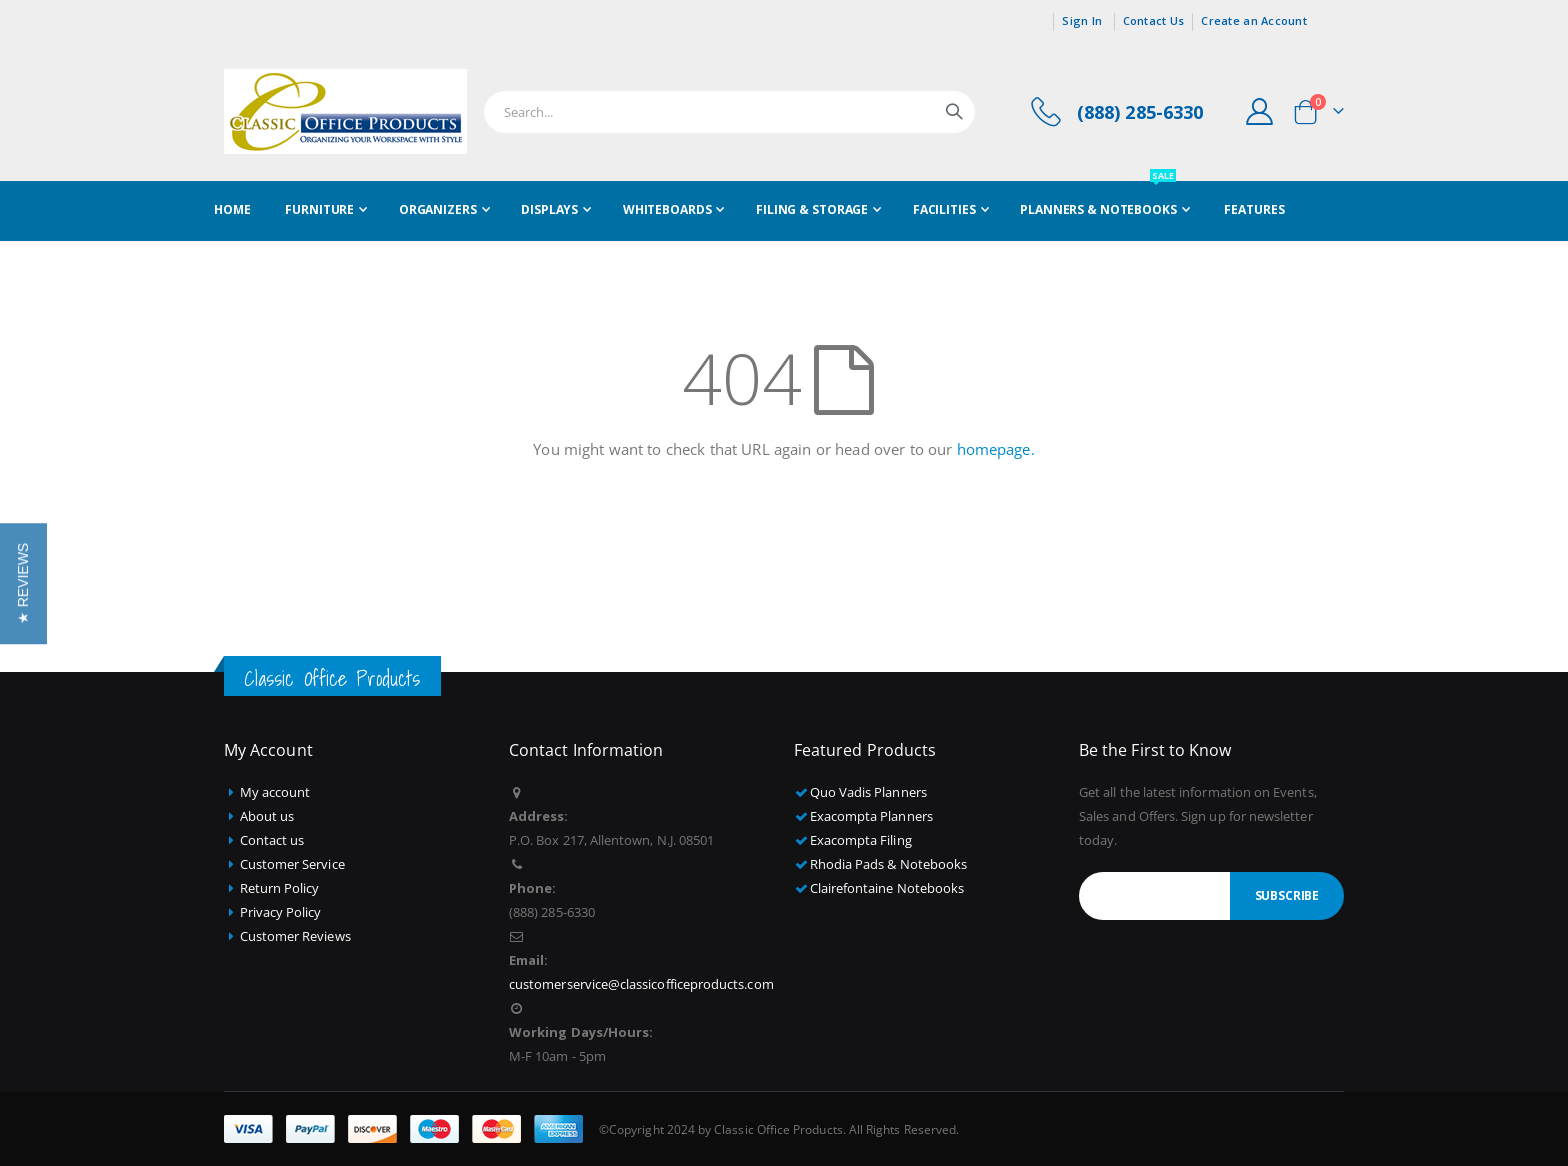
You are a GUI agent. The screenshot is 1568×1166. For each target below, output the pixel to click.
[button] (23, 582)
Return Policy (280, 888)
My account (275, 792)
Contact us (272, 840)
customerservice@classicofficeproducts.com (641, 984)
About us (267, 816)
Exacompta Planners (871, 816)
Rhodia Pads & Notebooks (889, 864)
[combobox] (729, 112)
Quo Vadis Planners (868, 792)
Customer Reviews (295, 936)
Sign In (1082, 20)
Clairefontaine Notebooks (887, 888)
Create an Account (1254, 20)
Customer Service (292, 864)
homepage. (996, 449)
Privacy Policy (281, 912)
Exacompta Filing (861, 840)
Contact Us (1154, 20)
